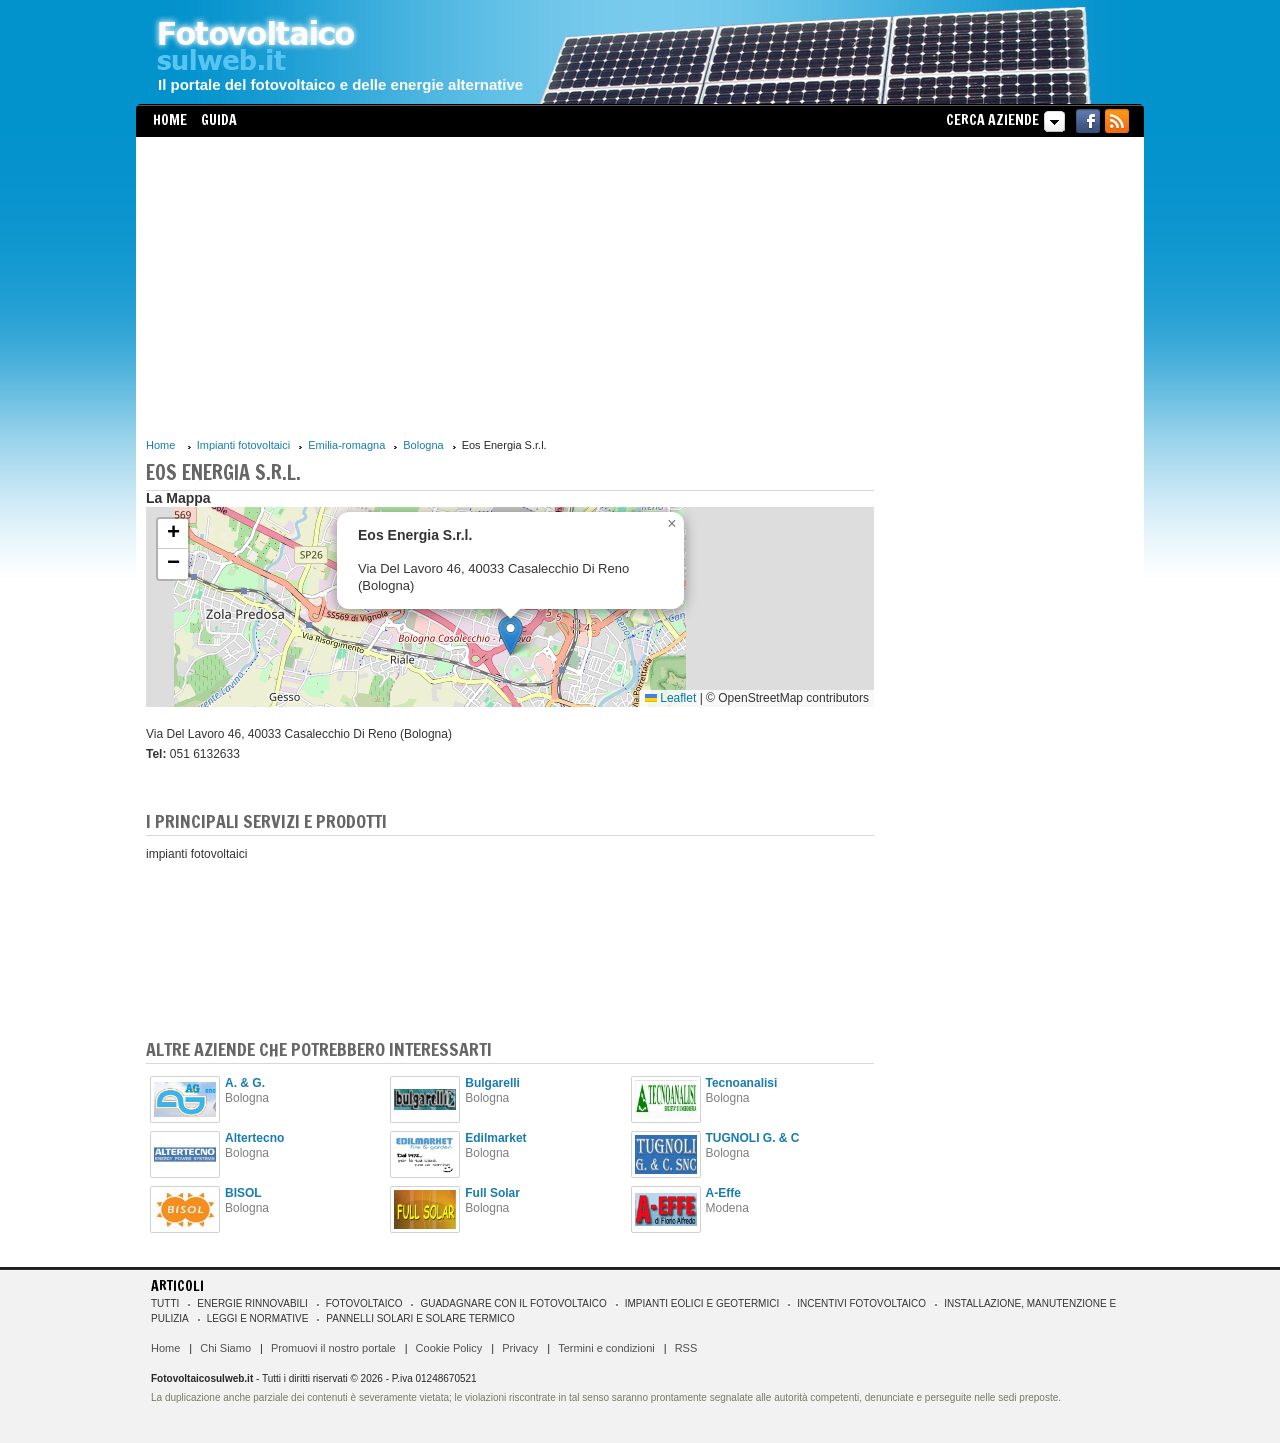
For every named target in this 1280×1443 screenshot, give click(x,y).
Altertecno (254, 1138)
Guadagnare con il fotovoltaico (513, 1303)
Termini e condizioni (606, 1348)
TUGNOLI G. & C (753, 1138)
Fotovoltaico (364, 1303)
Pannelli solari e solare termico (420, 1318)
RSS (686, 1348)
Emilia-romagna (346, 445)
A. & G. (245, 1083)
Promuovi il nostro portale (333, 1348)
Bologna (423, 445)
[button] (510, 635)
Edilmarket (495, 1138)
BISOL (243, 1193)
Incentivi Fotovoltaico (861, 1303)
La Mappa (178, 498)
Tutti (165, 1303)
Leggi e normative (258, 1318)
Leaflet (670, 698)
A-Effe (723, 1193)
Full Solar (492, 1193)
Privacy (520, 1348)
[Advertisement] (510, 287)
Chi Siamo (225, 1348)
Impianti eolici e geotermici (702, 1303)
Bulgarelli (492, 1083)
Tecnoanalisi (742, 1083)
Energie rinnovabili (252, 1303)
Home (170, 120)
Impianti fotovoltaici (244, 445)
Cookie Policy (449, 1348)
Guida (219, 120)
